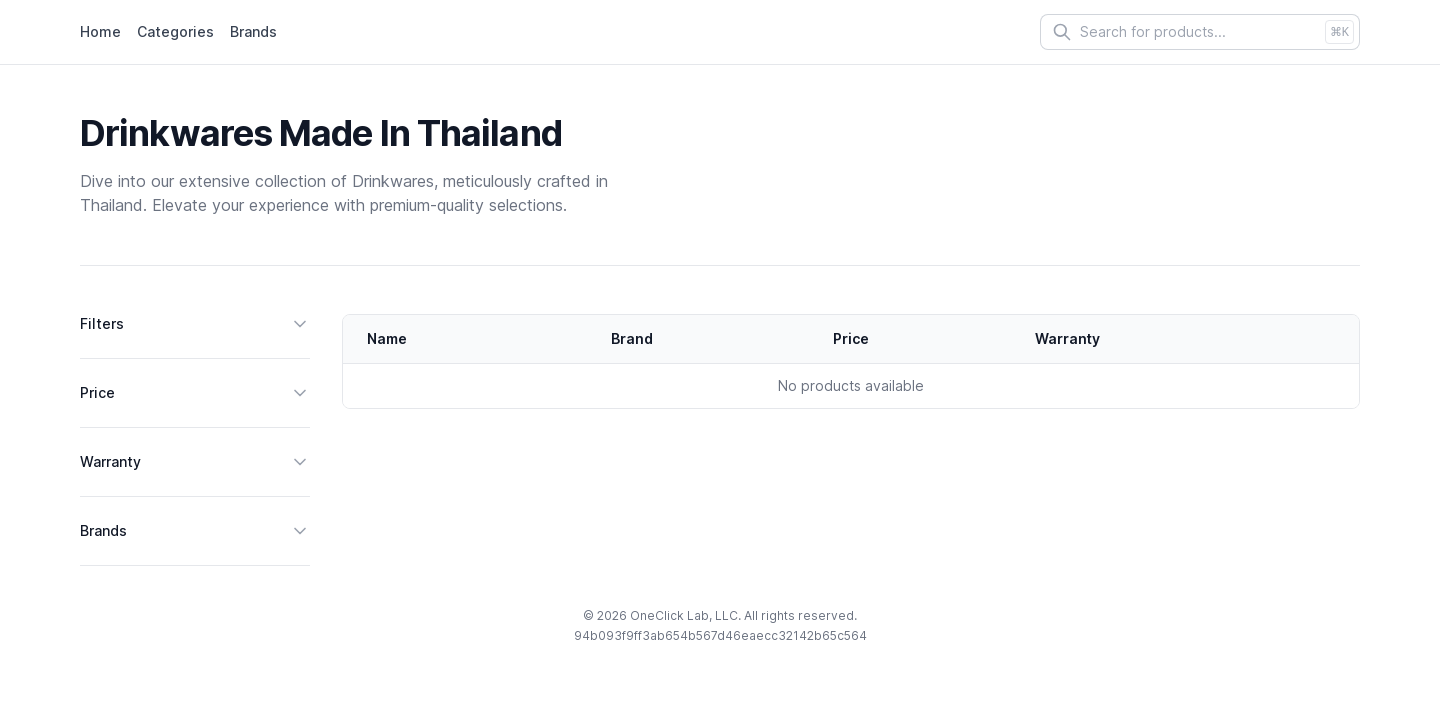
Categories (175, 31)
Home (100, 31)
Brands (253, 31)
